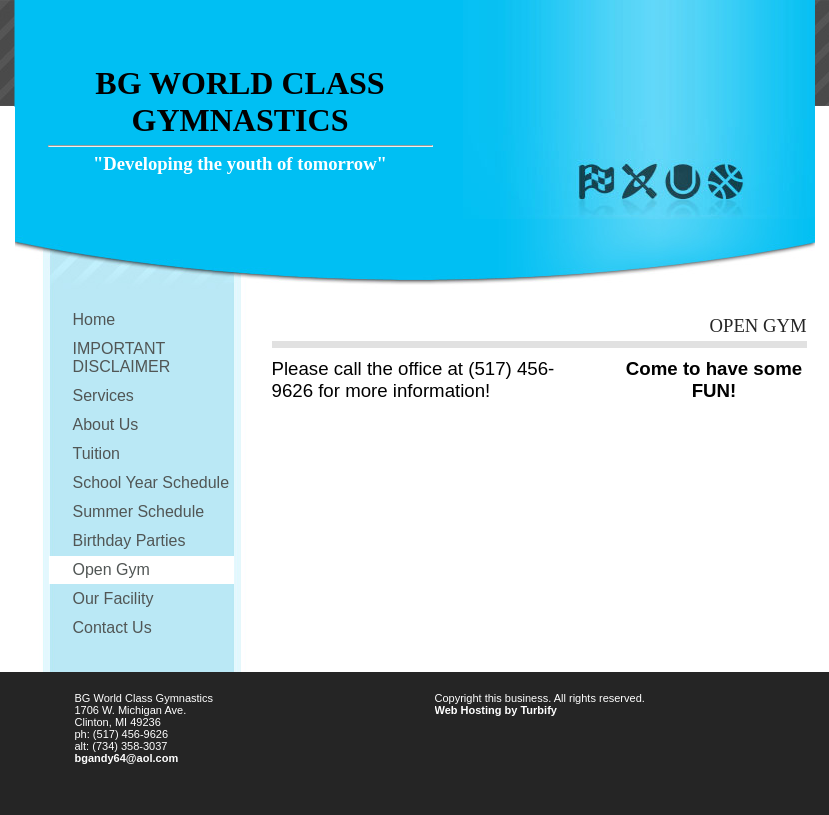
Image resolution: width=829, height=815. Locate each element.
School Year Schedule (151, 482)
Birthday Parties (129, 540)
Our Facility (113, 598)
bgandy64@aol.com (127, 758)
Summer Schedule (139, 511)
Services (103, 395)
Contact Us (112, 627)
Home (94, 319)
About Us (106, 424)
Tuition (96, 453)
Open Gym (111, 569)
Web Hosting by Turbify (496, 710)
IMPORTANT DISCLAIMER (122, 357)
